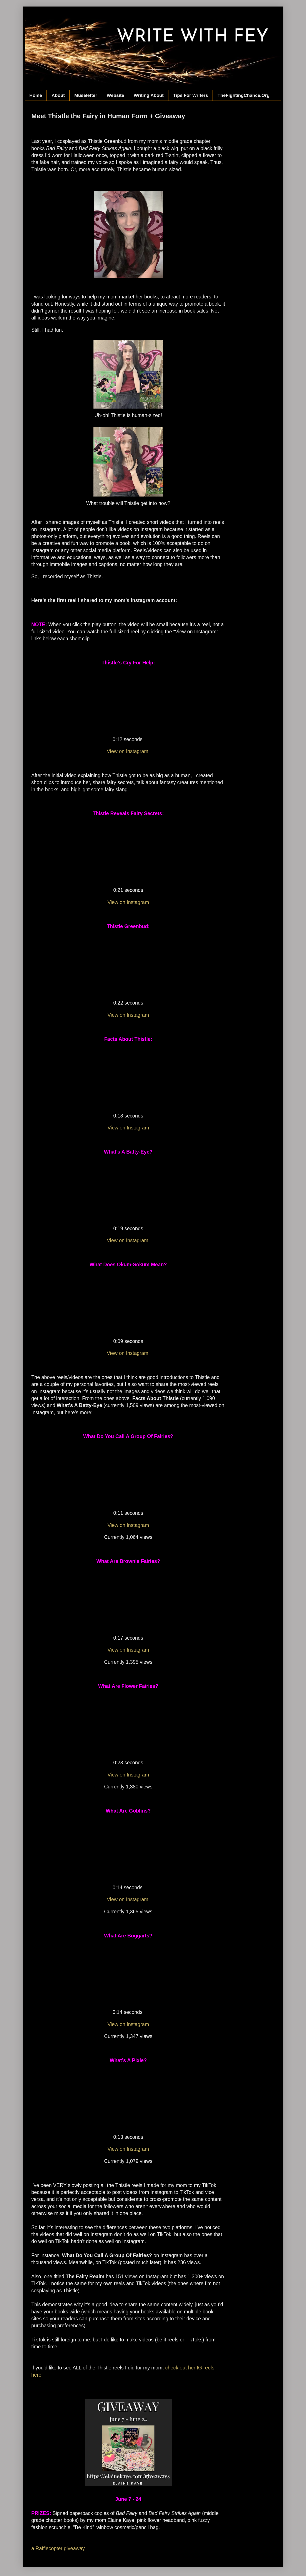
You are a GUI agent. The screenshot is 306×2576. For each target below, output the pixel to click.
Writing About (149, 95)
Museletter (85, 95)
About (58, 95)
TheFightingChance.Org (243, 95)
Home (35, 95)
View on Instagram (127, 751)
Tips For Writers (190, 95)
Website (115, 95)
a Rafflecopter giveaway (58, 2548)
